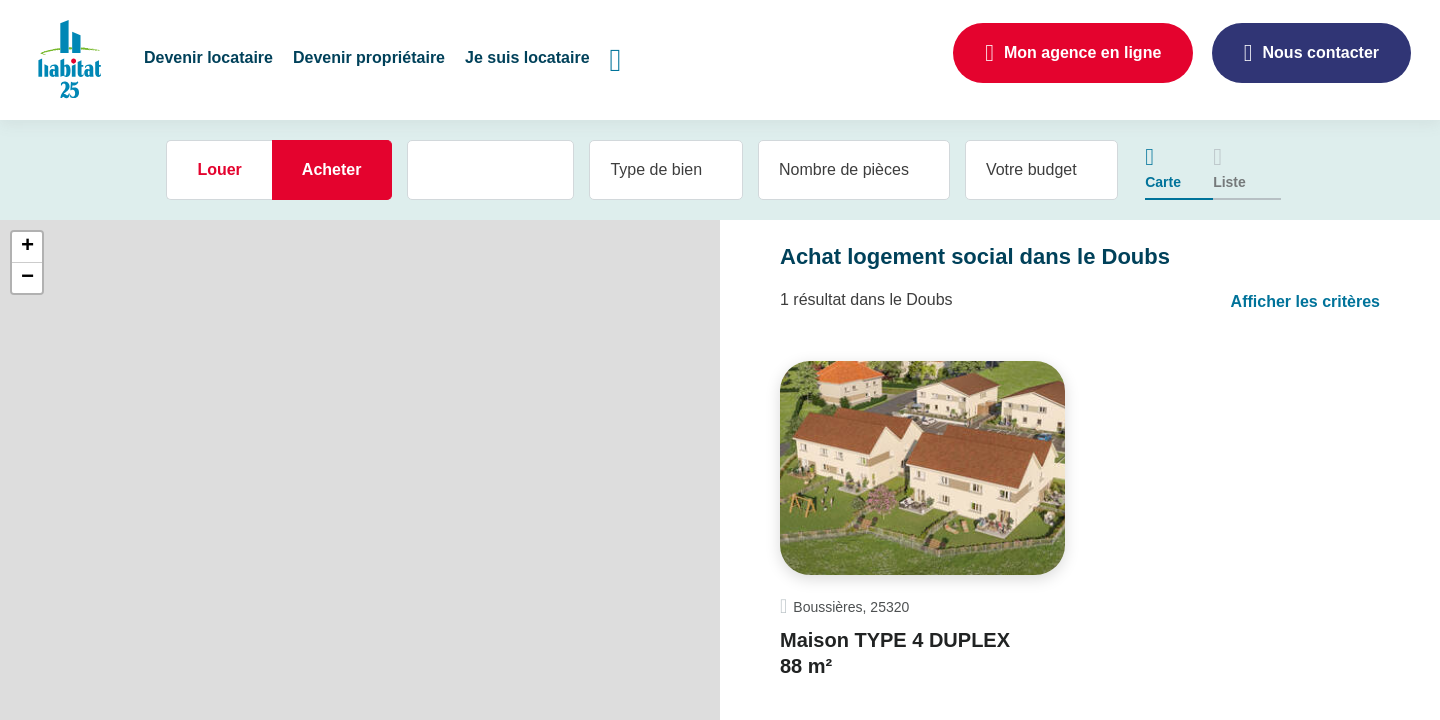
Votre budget (1031, 169)
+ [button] (27, 247)
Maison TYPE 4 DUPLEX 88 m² (895, 653)
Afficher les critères (1305, 301)
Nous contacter (1321, 52)
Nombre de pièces (844, 169)
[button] (208, 60)
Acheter (332, 169)
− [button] (27, 278)
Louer (219, 169)
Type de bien (656, 169)
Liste (1229, 182)
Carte (1163, 182)
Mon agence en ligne (1082, 52)
